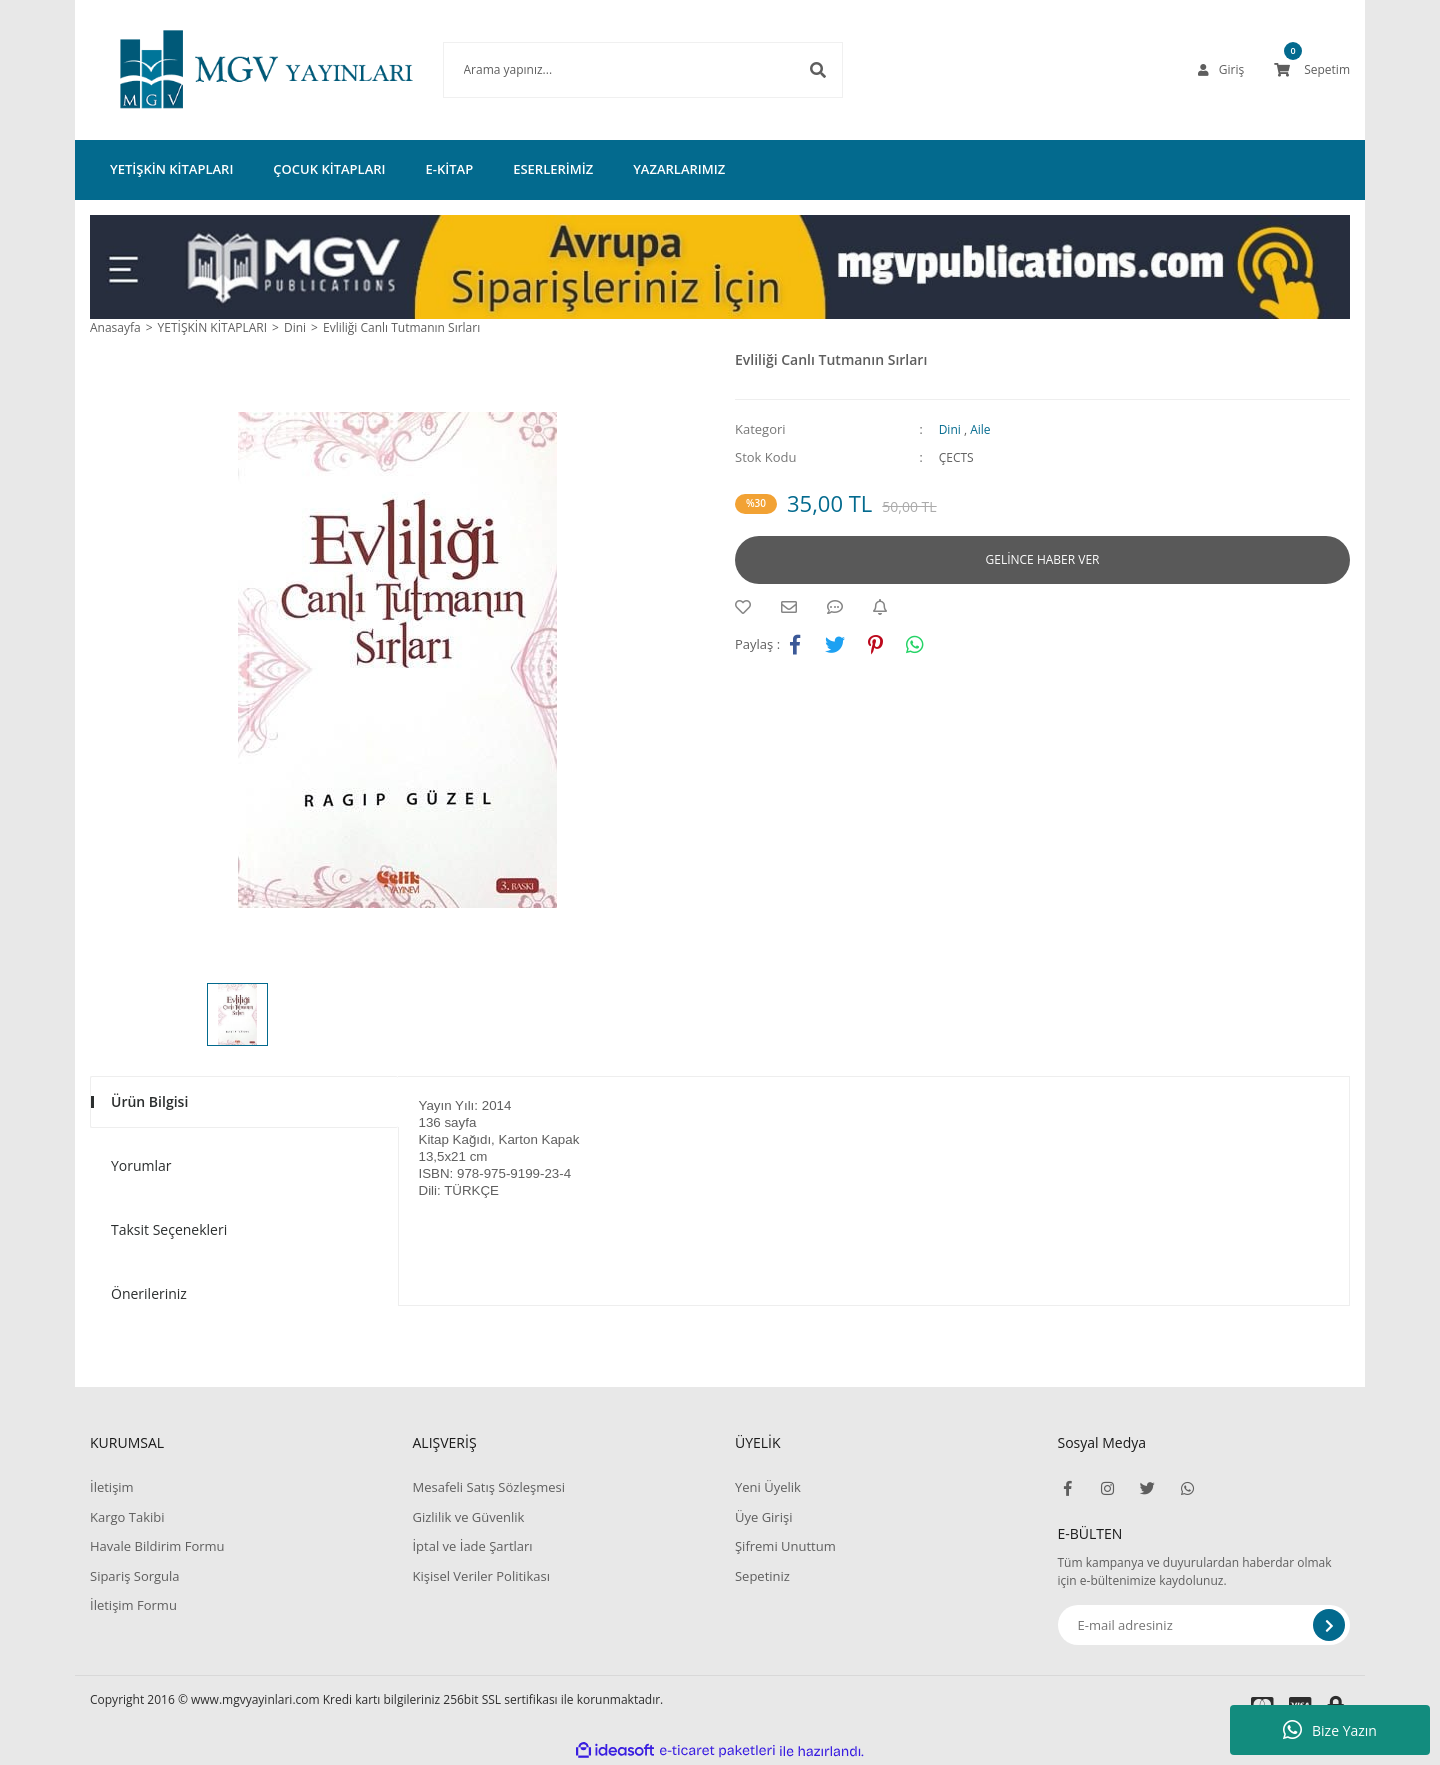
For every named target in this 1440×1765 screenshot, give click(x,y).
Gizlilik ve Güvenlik (468, 1517)
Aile (980, 429)
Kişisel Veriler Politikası (480, 1576)
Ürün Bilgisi (149, 1101)
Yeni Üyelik (768, 1487)
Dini (950, 429)
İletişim (112, 1487)
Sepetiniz (762, 1576)
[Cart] (1312, 70)
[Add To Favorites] (748, 607)
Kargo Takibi (127, 1517)
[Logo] (236, 70)
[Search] (613, 70)
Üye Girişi (763, 1517)
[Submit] (1329, 1625)
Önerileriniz (149, 1293)
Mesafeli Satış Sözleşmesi (488, 1487)
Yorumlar (141, 1165)
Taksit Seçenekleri (169, 1229)
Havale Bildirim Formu (157, 1546)
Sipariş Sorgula (135, 1576)
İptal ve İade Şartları (472, 1546)
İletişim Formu (133, 1605)
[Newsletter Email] (1204, 1625)
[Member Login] (1221, 70)
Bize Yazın (1330, 1730)
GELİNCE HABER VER (1043, 559)
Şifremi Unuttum (785, 1546)
